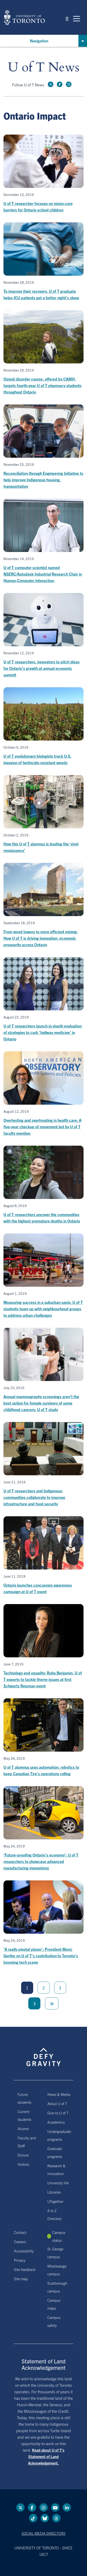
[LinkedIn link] (67, 2507)
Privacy (19, 2260)
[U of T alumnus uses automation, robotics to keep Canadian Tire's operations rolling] (43, 1737)
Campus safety (53, 2321)
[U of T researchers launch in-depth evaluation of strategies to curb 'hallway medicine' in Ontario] (43, 999)
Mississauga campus (56, 2270)
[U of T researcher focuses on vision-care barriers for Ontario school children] (43, 174)
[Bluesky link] (45, 2518)
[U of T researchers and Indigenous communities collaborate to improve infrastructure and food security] (43, 1464)
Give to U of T (58, 2112)
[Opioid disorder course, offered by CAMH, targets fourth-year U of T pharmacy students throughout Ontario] (43, 352)
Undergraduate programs (59, 2135)
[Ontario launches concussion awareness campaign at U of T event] (43, 1555)
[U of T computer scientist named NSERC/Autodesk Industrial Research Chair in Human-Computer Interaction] (43, 541)
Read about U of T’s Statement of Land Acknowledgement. (46, 2456)
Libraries (54, 2192)
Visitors (23, 2164)
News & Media (58, 2094)
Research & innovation (56, 2169)
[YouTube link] (55, 2507)
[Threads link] (56, 2518)
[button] (67, 18)
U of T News (43, 67)
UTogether (55, 2201)
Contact (20, 2232)
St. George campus (55, 2252)
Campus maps (53, 2304)
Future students (24, 2098)
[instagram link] (68, 84)
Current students (24, 2115)
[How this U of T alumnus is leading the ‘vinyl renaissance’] (43, 814)
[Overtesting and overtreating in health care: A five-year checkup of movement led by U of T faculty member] (43, 1093)
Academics (56, 2122)
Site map (21, 2278)
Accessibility (24, 2250)
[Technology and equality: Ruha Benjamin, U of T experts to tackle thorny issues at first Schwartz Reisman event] (43, 1646)
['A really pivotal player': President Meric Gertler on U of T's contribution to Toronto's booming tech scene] (43, 1922)
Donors (23, 2155)
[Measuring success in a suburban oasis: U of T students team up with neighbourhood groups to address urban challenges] (43, 1275)
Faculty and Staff (27, 2141)
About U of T (57, 2103)
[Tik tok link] (33, 2518)
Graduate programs (54, 2152)
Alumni (23, 2128)
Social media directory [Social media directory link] (44, 2533)
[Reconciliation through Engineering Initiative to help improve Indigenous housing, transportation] (43, 446)
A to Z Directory (54, 2214)
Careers (20, 2241)
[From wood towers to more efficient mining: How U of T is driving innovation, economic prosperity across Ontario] (43, 905)
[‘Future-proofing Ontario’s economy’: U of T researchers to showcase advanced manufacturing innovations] (43, 1828)
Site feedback (24, 2269)
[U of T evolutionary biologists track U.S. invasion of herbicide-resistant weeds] (43, 726)
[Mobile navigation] (76, 18)
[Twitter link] (50, 84)
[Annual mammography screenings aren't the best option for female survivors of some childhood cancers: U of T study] (43, 1370)
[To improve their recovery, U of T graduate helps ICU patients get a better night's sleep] (43, 261)
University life (58, 2182)
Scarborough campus (57, 2287)
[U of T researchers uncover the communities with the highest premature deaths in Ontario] (43, 1185)
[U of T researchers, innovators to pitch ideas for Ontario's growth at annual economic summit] (43, 635)
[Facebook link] (59, 84)
